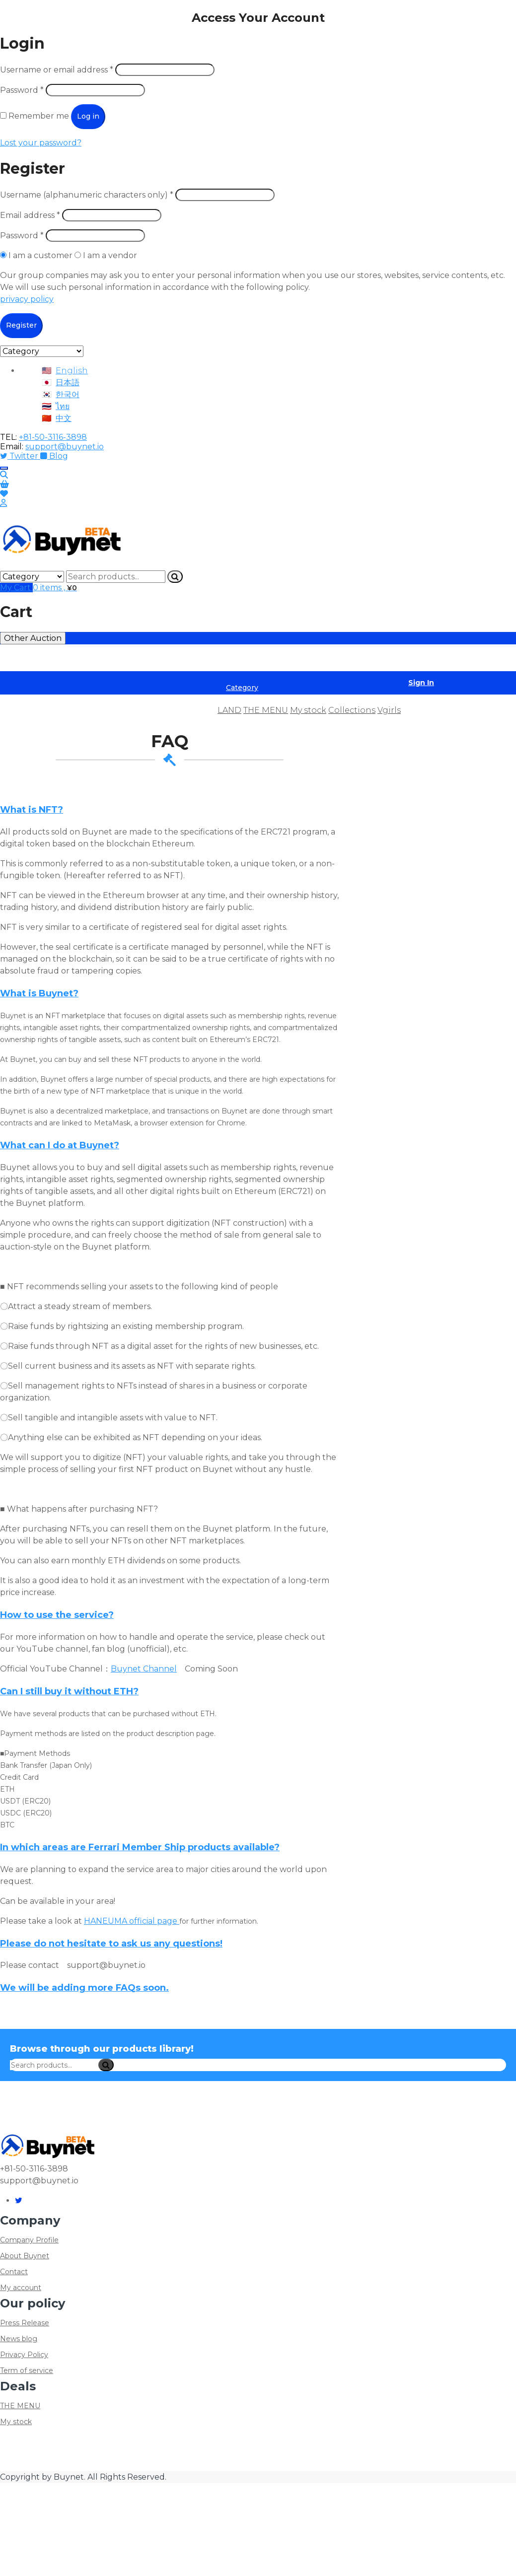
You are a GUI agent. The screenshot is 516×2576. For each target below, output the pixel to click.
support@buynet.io (64, 446)
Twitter (20, 456)
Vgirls (389, 710)
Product (158, 710)
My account (20, 2287)
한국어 (67, 394)
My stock (308, 710)
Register (21, 325)
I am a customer (37, 255)
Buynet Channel (144, 1668)
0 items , (55, 587)
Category (242, 687)
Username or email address (56, 69)
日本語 (67, 382)
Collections (351, 710)
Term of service (26, 2370)
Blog (54, 456)
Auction (111, 710)
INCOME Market (154, 657)
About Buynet (24, 2255)
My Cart (16, 587)
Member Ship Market (233, 657)
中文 (64, 418)
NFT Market (304, 657)
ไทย (63, 406)
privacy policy (27, 299)
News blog (18, 2338)
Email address (30, 215)
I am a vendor (105, 255)
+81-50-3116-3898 (53, 437)
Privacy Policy (24, 2354)
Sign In (421, 682)
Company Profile (29, 2239)
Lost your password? (40, 142)
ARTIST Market (89, 657)
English (72, 370)
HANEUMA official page (131, 1921)
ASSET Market (28, 657)
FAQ (199, 710)
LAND (229, 710)
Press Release (24, 2322)
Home (19, 710)
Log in (88, 116)
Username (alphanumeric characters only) (86, 195)
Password (22, 90)
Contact (14, 2271)
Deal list (63, 710)
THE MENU (265, 710)
